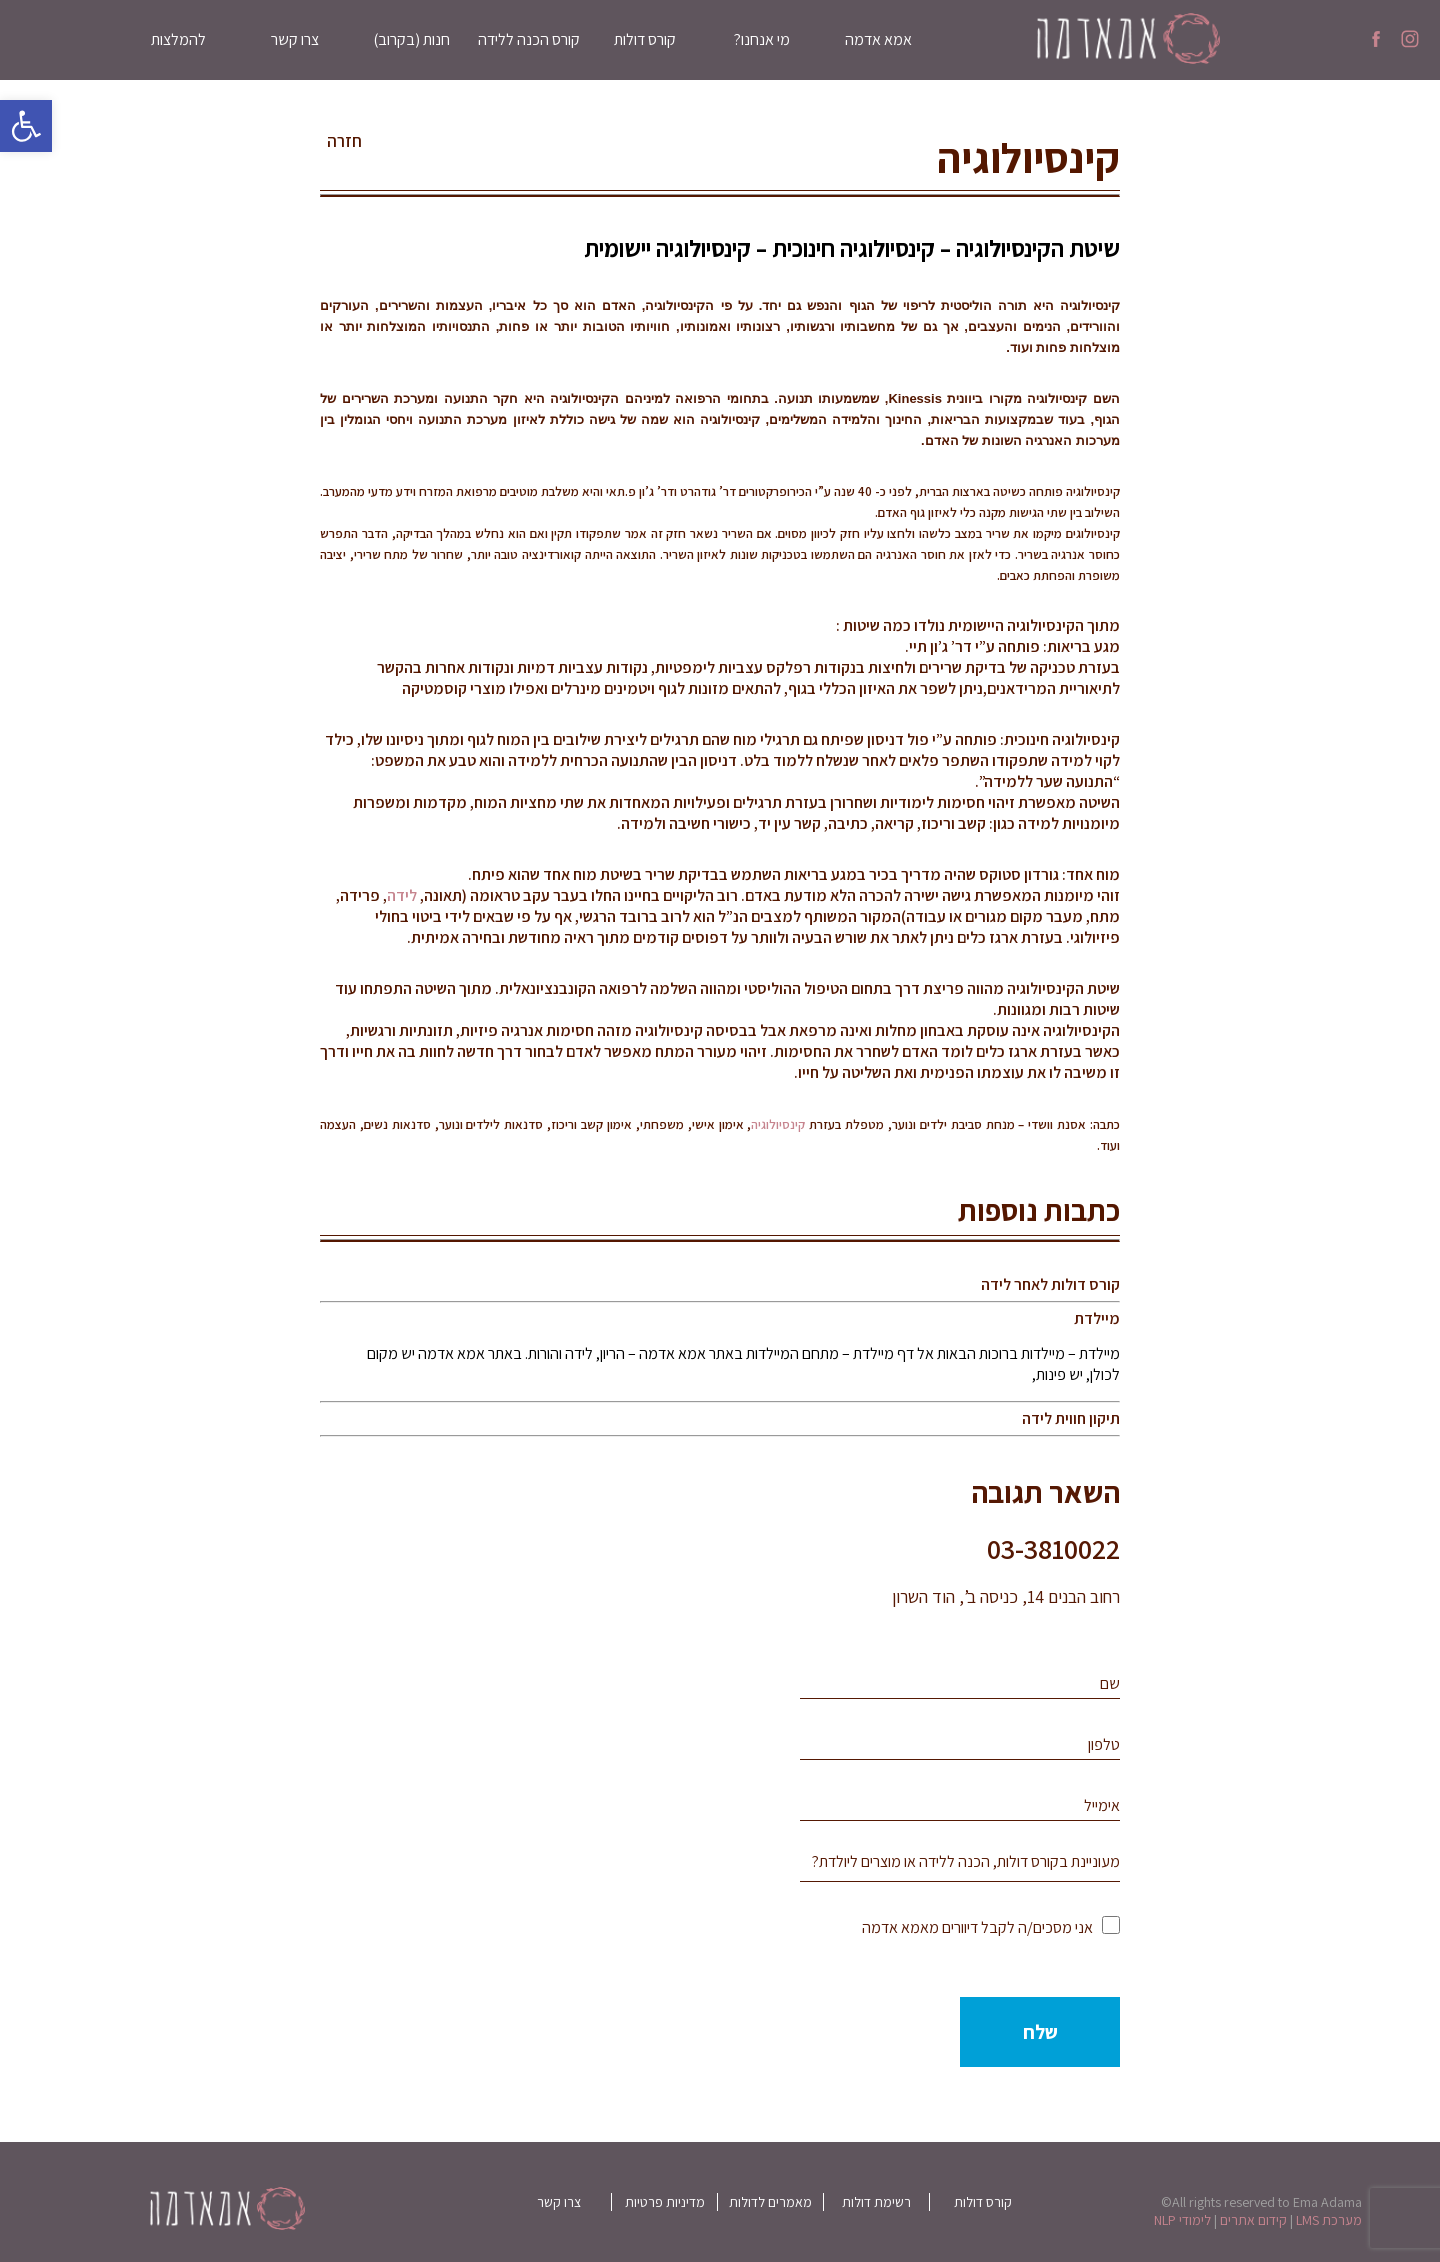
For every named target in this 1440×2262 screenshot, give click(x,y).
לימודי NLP (1182, 2220)
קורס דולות (645, 39)
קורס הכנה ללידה (529, 39)
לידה (402, 895)
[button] (26, 126)
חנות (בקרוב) (411, 39)
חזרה (344, 141)
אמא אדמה (878, 39)
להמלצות (178, 39)
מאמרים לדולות (770, 2202)
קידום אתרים (1253, 2220)
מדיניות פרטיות (665, 2202)
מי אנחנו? (762, 39)
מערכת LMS (1329, 2220)
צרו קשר (295, 39)
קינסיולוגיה (778, 1124)
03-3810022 (1053, 1548)
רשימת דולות (876, 2202)
